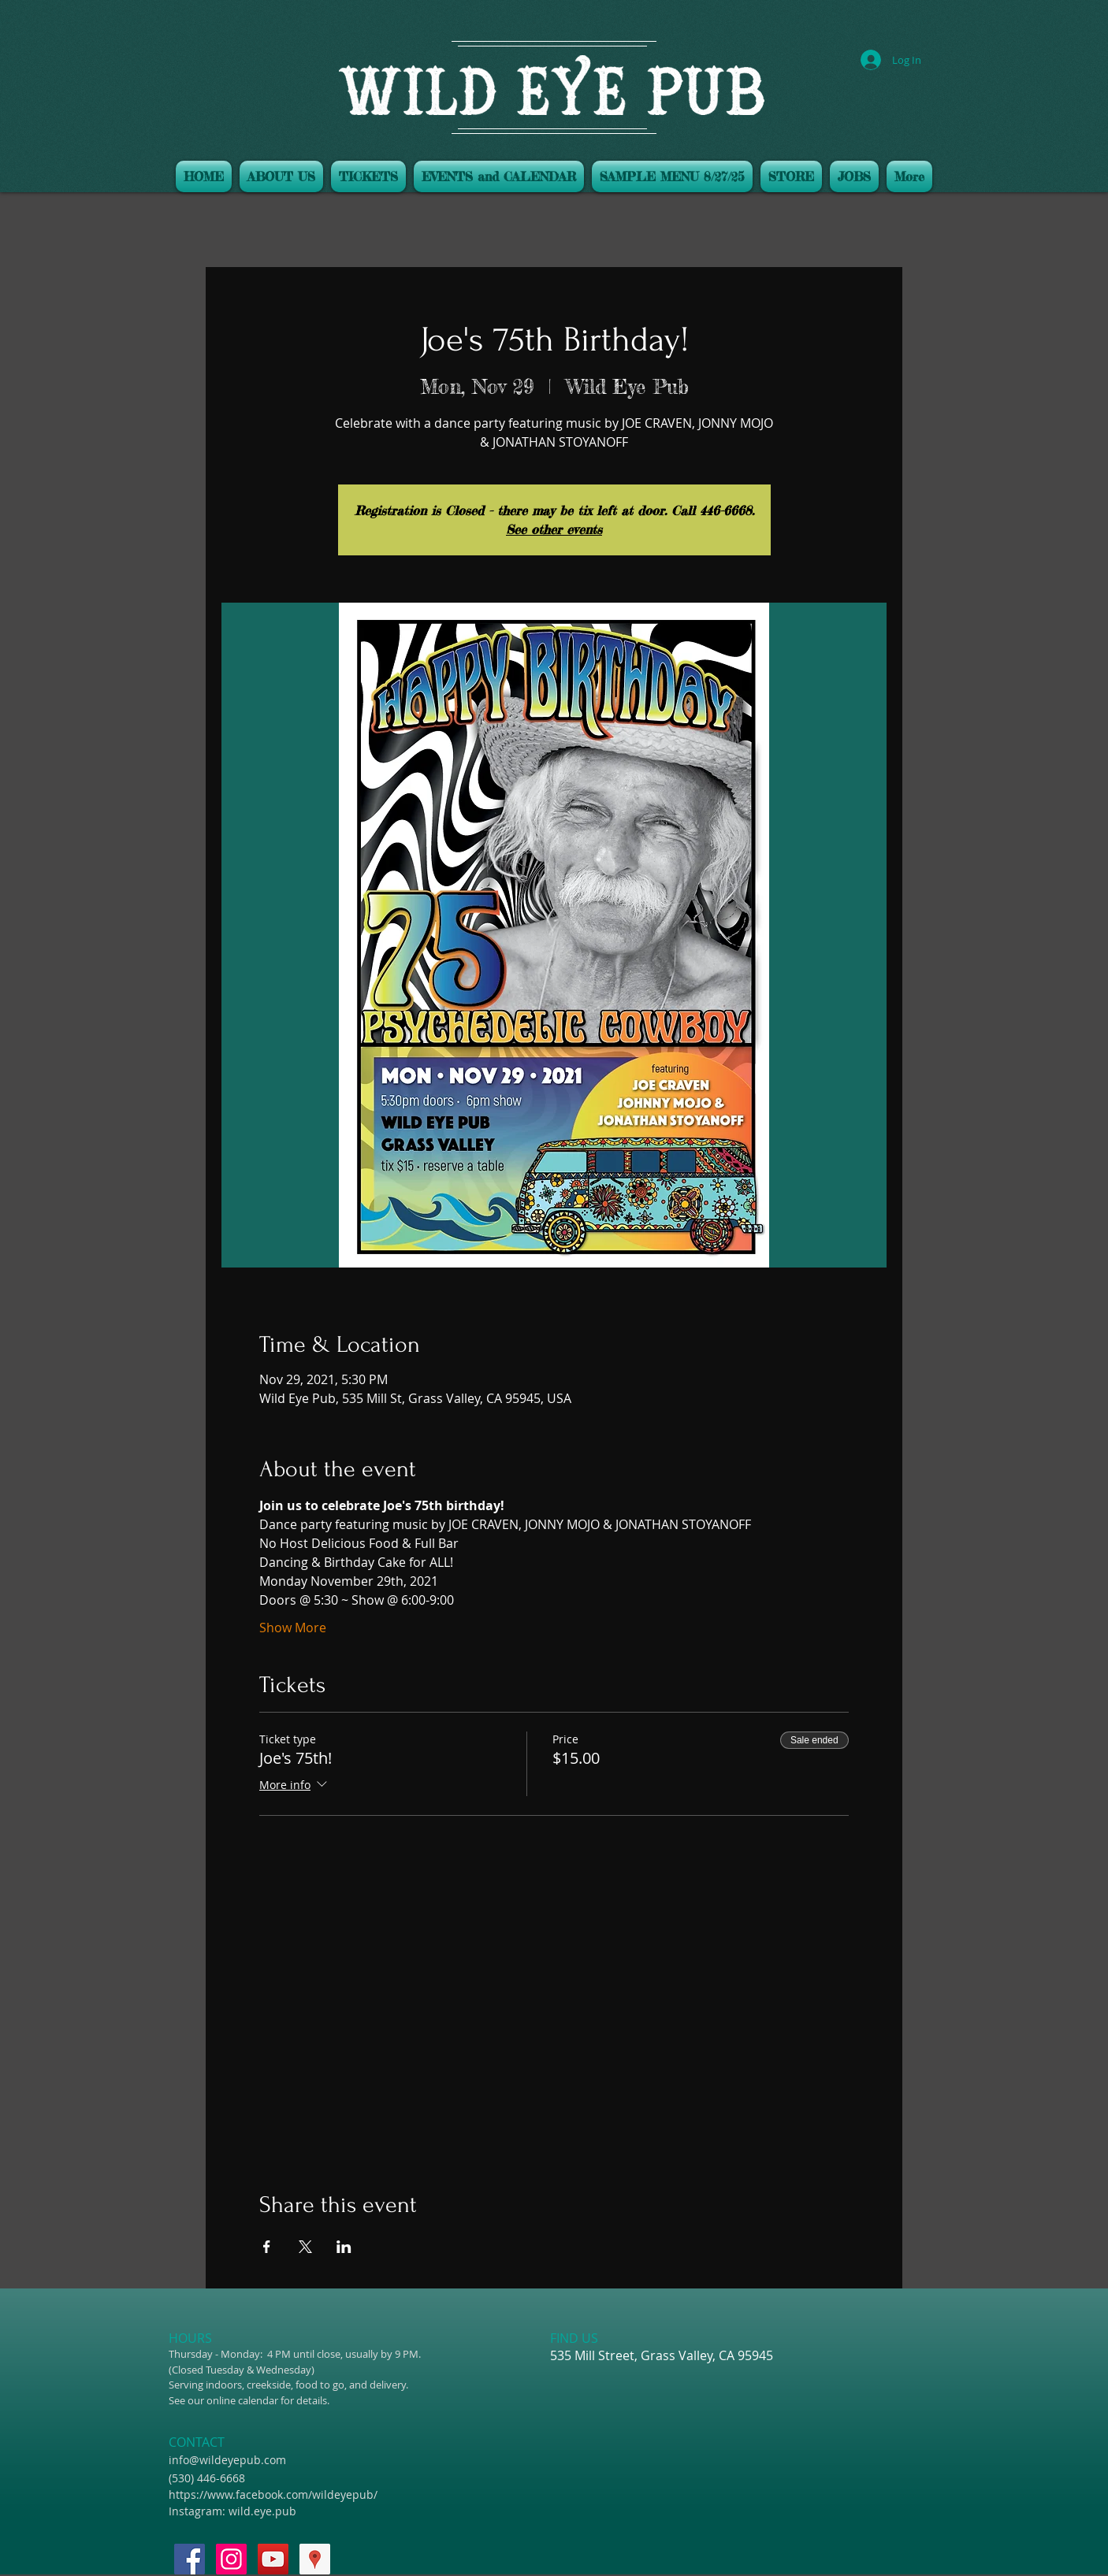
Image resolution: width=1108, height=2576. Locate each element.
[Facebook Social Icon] (189, 2559)
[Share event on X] (305, 2246)
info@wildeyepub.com (227, 2459)
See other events (554, 529)
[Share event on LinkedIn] (343, 2246)
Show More (292, 1627)
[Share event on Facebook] (266, 2246)
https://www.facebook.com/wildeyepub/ (273, 2494)
